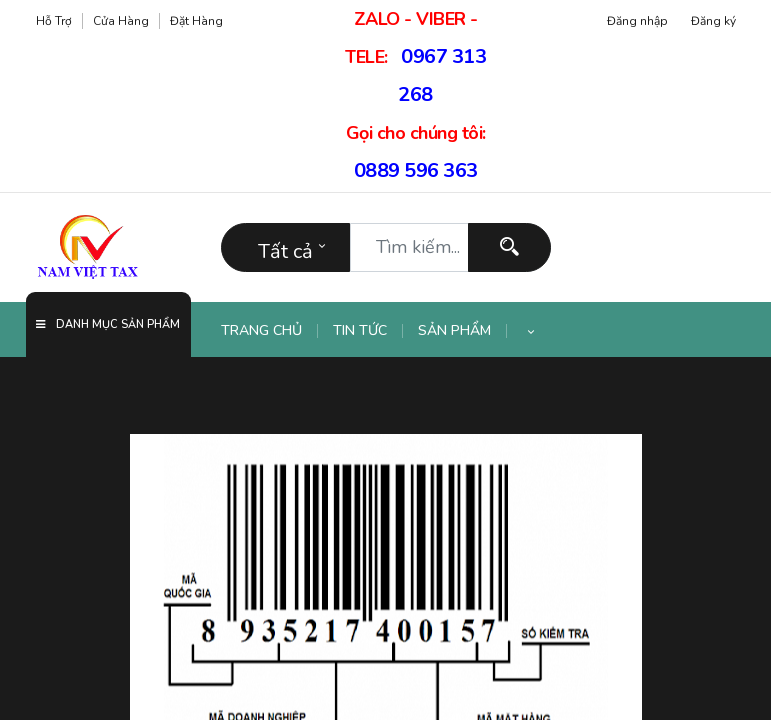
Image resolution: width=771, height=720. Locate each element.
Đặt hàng (196, 21)
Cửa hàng (121, 21)
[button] (531, 331)
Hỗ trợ (54, 21)
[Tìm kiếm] (509, 247)
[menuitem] (269, 331)
